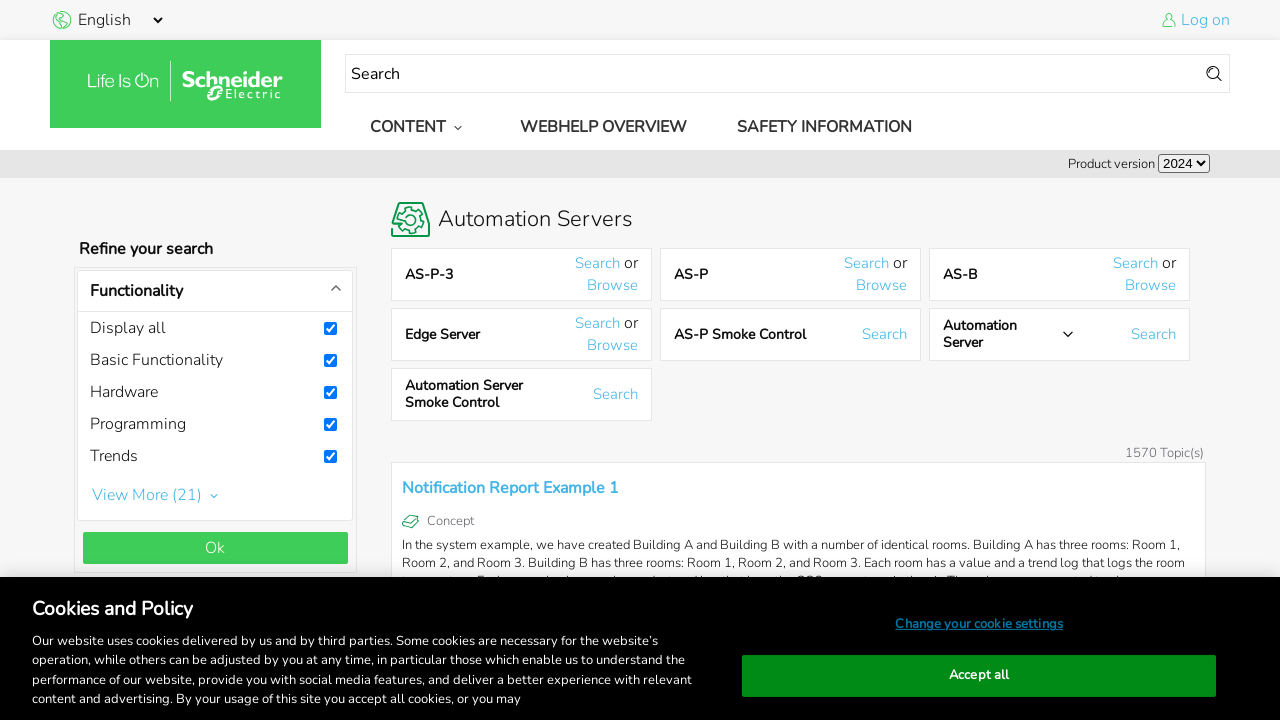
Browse (612, 285)
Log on (1205, 20)
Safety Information (824, 127)
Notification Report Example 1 (510, 488)
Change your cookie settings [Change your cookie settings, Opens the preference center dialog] (979, 624)
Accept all (979, 675)
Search (597, 263)
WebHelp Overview (603, 127)
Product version (1111, 164)
